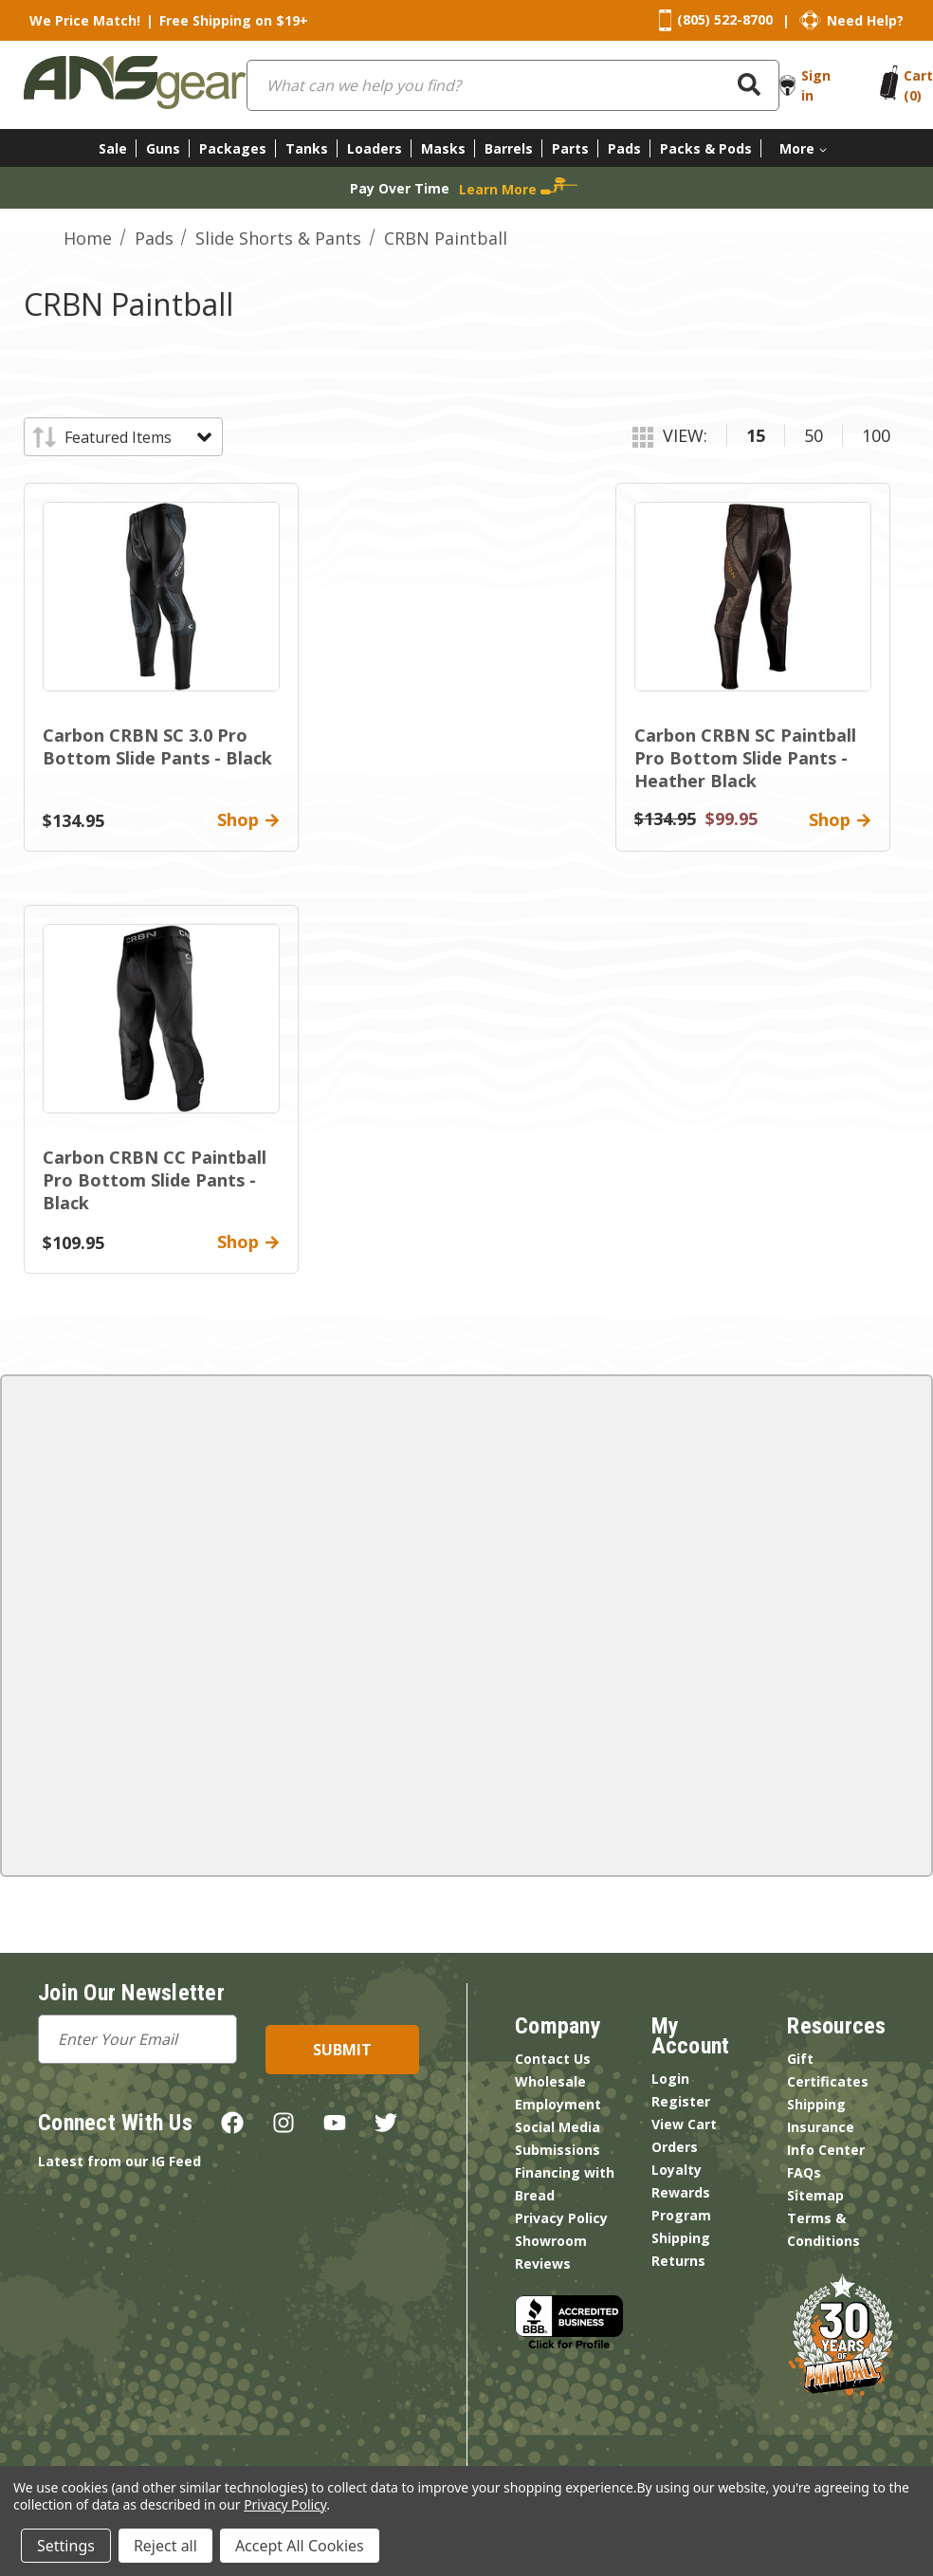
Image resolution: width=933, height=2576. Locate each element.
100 (876, 435)
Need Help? (865, 20)
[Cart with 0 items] (918, 85)
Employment (558, 2104)
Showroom (551, 2241)
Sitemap (815, 2195)
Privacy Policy (561, 2218)
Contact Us (553, 2059)
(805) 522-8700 (725, 19)
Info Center (826, 2150)
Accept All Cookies (299, 2545)
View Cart (684, 2124)
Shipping (680, 2238)
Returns (678, 2261)
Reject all (165, 2545)
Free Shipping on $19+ (233, 20)
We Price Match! (84, 20)
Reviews (543, 2263)
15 (755, 435)
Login (670, 2079)
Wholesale (550, 2081)
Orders (674, 2147)
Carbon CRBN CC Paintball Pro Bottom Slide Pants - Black (154, 1180)
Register (680, 2101)
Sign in (816, 85)
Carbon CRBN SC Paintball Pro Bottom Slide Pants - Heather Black (745, 758)
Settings (66, 2545)
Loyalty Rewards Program (681, 2192)
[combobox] (513, 85)
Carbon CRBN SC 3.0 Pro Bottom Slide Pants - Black (157, 746)
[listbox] (137, 437)
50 (813, 435)
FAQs (804, 2172)
